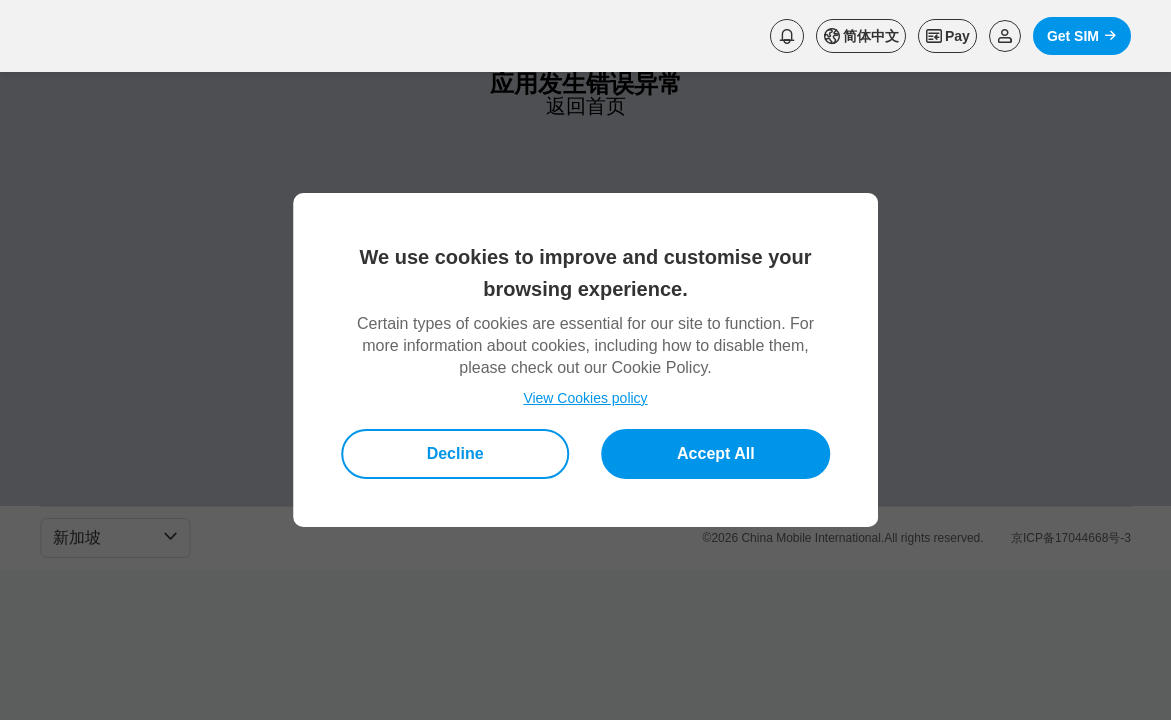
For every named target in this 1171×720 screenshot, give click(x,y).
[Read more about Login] (1005, 36)
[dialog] (586, 360)
